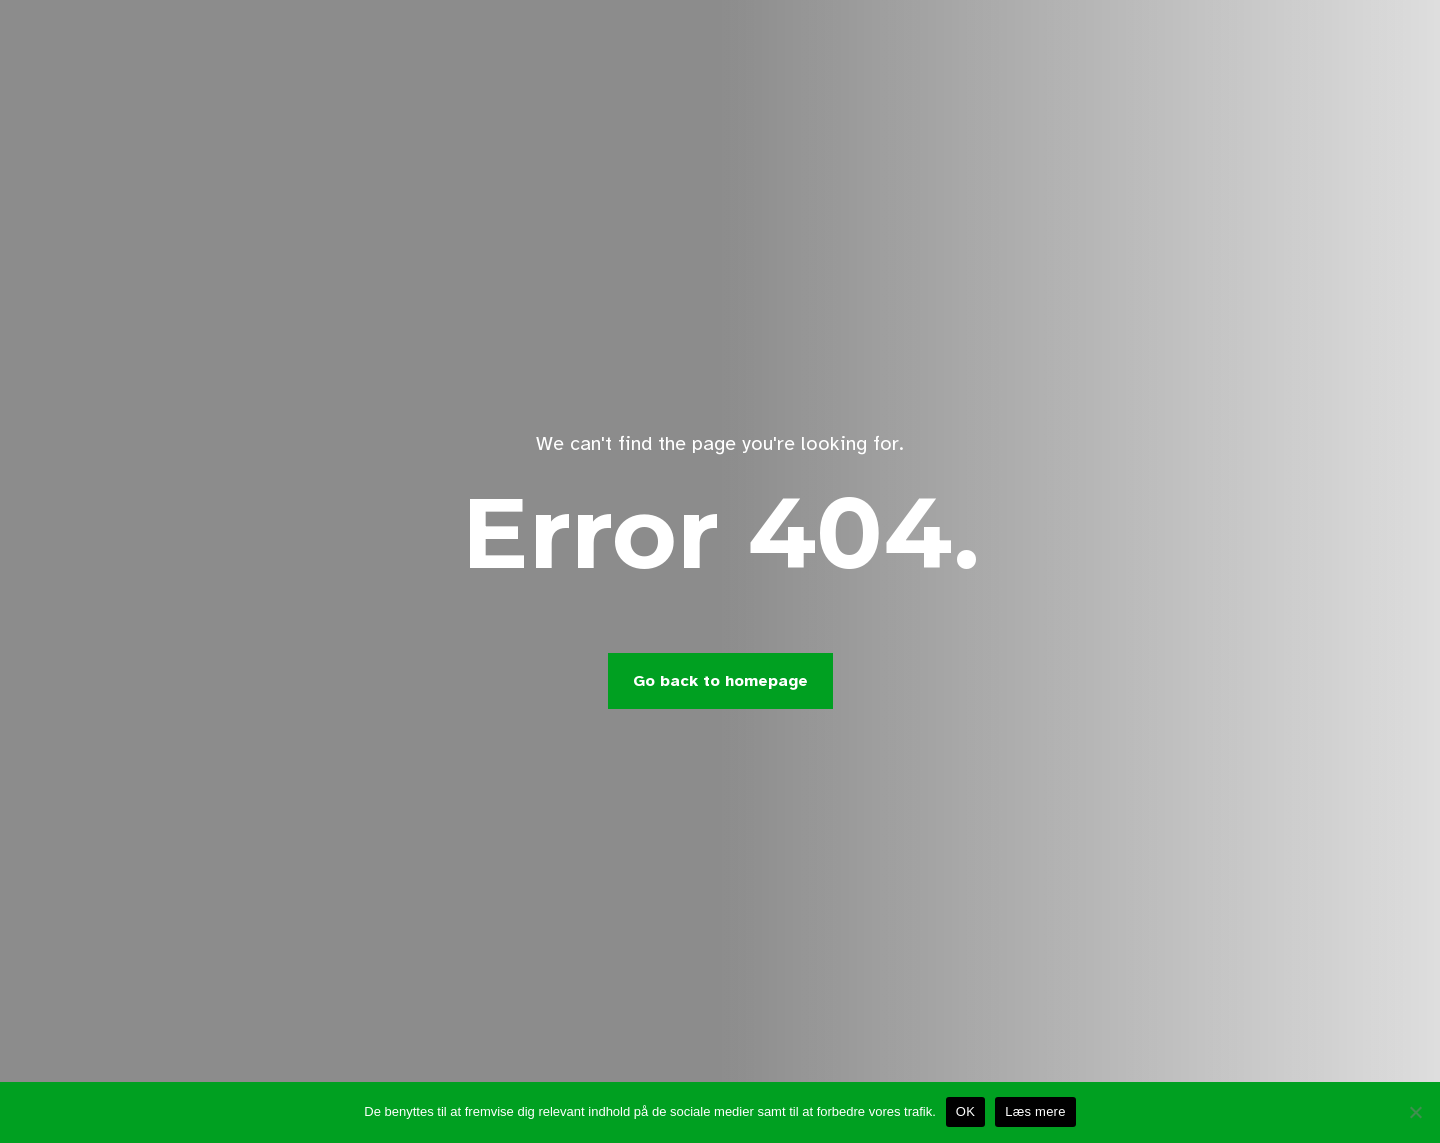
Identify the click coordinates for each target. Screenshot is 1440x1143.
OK (965, 1111)
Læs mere (1035, 1111)
